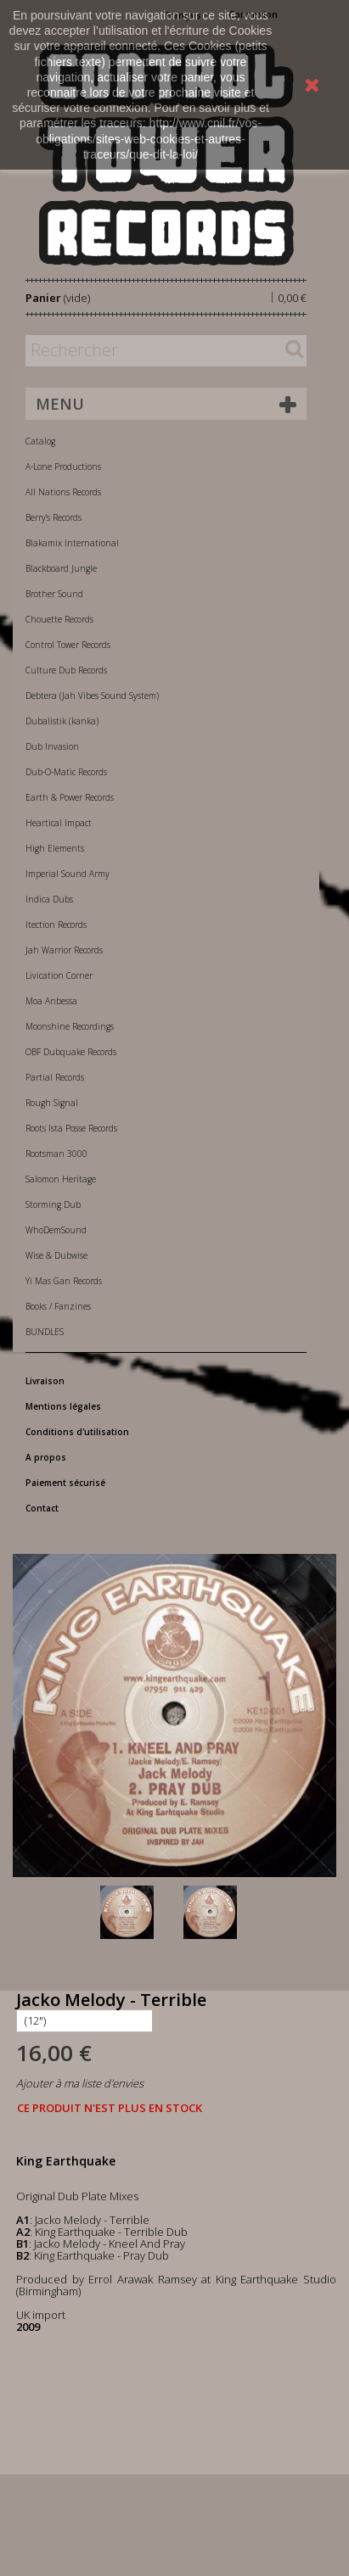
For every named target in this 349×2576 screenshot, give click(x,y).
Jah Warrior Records (64, 950)
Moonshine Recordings (69, 1026)
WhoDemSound (56, 1230)
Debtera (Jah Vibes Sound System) (92, 695)
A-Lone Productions (63, 466)
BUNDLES (44, 1332)
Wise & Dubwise (56, 1255)
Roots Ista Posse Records (71, 1128)
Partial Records (54, 1077)
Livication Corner (59, 975)
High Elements (54, 848)
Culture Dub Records (66, 670)
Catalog (40, 441)
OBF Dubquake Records (70, 1052)
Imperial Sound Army (67, 874)
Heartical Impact (58, 823)
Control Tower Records (67, 645)
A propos (45, 1457)
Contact (42, 1508)
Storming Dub (53, 1204)
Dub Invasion (52, 746)
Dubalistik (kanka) (62, 721)
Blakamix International (72, 543)
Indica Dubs (49, 899)
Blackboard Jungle (61, 568)
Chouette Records (59, 619)
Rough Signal (51, 1103)
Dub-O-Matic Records (66, 772)
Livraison (45, 1381)
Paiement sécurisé (65, 1483)
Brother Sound (54, 594)
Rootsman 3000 (56, 1153)
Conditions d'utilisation (77, 1432)
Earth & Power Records (69, 797)
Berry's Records (53, 517)
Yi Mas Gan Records (63, 1281)
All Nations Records (63, 492)
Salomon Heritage (60, 1179)
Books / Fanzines (58, 1306)
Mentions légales (63, 1406)
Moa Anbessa (51, 1001)
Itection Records (56, 924)
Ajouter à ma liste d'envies (80, 2083)
